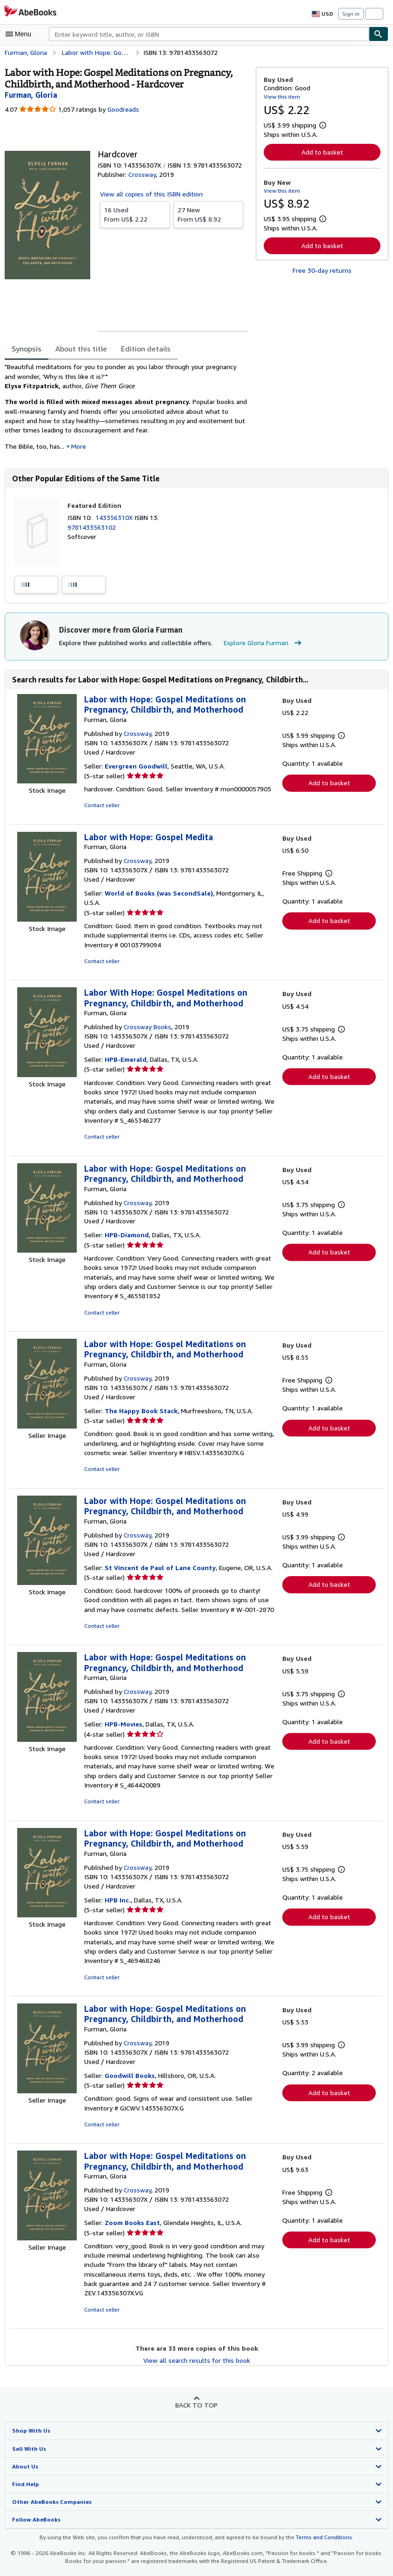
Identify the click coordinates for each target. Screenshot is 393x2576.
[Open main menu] (20, 34)
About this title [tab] (79, 349)
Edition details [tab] (139, 349)
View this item (281, 96)
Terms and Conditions (318, 2548)
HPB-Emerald (126, 1061)
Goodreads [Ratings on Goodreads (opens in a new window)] (123, 109)
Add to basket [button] (322, 151)
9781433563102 (90, 528)
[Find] (378, 34)
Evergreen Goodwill (136, 767)
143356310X (116, 518)
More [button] (79, 447)
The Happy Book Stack (141, 1412)
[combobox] (209, 34)
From (135, 214)
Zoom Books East (132, 2234)
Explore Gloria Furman (258, 644)
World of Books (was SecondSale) (159, 894)
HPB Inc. (118, 1911)
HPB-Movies (123, 1735)
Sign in (351, 14)
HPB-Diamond (127, 1236)
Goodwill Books (130, 2086)
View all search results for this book (196, 2371)
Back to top (196, 2416)
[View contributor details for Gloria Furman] (31, 95)
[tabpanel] (126, 410)
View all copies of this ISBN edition (150, 194)
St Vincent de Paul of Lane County (160, 1569)
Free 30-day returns (322, 270)
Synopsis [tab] (27, 349)
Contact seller (101, 806)
